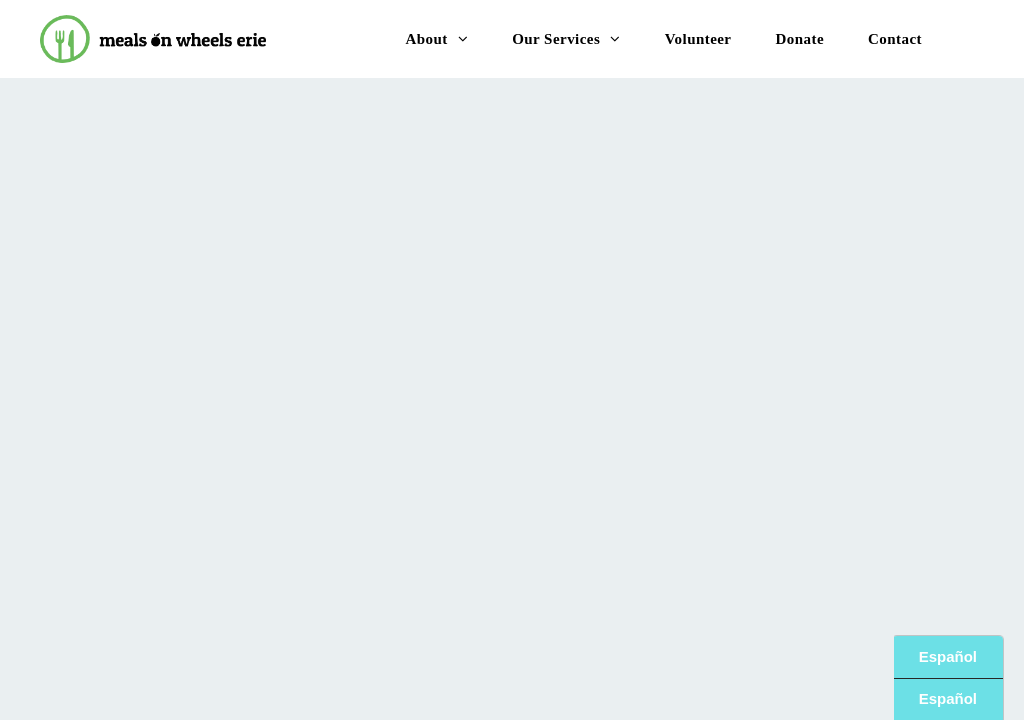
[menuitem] (436, 39)
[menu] (980, 38)
